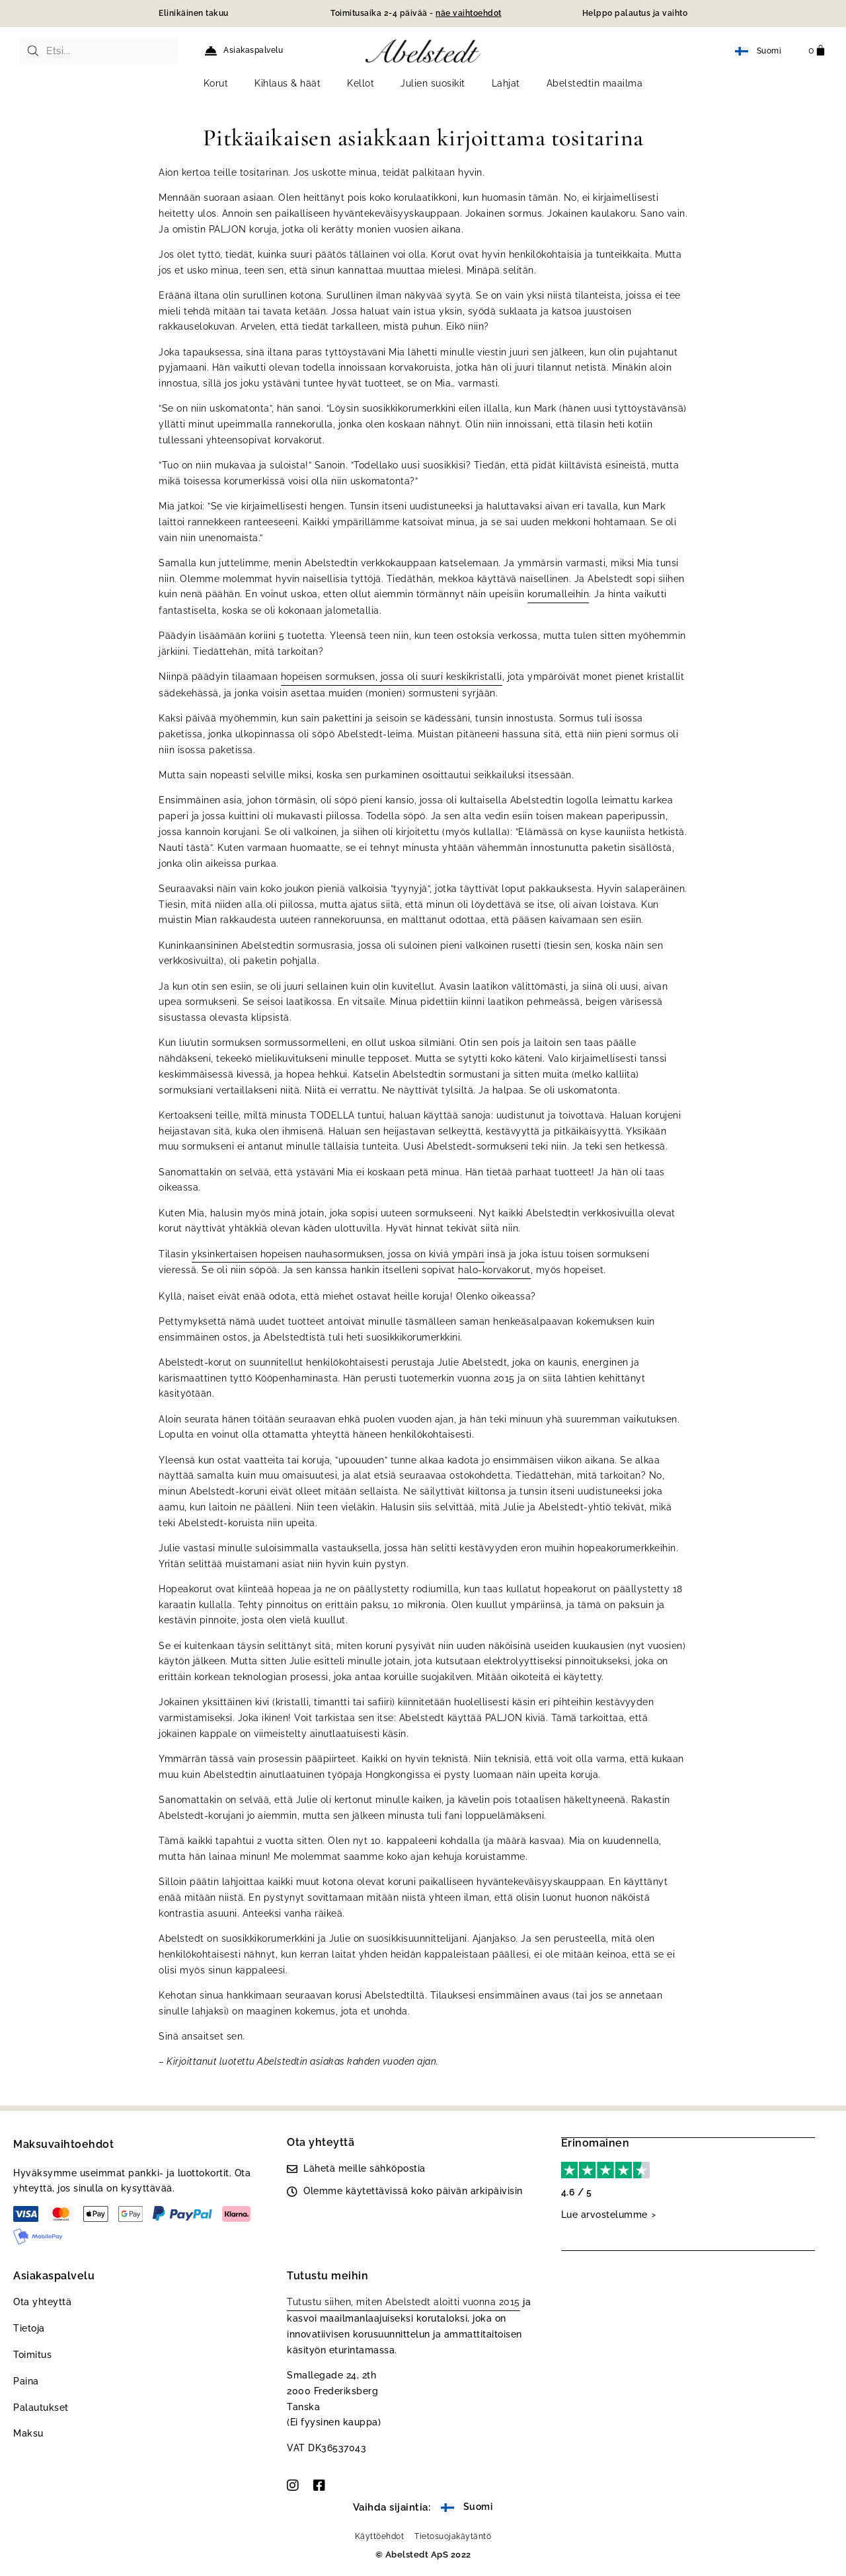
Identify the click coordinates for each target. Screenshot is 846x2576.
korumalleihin (558, 594)
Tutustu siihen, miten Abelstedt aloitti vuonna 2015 (403, 2302)
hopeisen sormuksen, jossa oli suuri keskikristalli (391, 676)
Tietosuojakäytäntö (452, 2536)
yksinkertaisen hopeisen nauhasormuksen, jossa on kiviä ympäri (338, 1254)
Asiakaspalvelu (253, 50)
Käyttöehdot (379, 2536)
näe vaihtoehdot (469, 13)
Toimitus (32, 2354)
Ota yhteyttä (42, 2302)
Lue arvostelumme (604, 2214)
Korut (216, 83)
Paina (26, 2381)
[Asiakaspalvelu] (211, 51)
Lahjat (506, 83)
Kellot (360, 83)
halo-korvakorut (494, 1270)
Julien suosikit (433, 83)
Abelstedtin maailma (595, 83)
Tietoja (29, 2328)
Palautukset (41, 2407)
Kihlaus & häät (287, 83)
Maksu (28, 2433)
